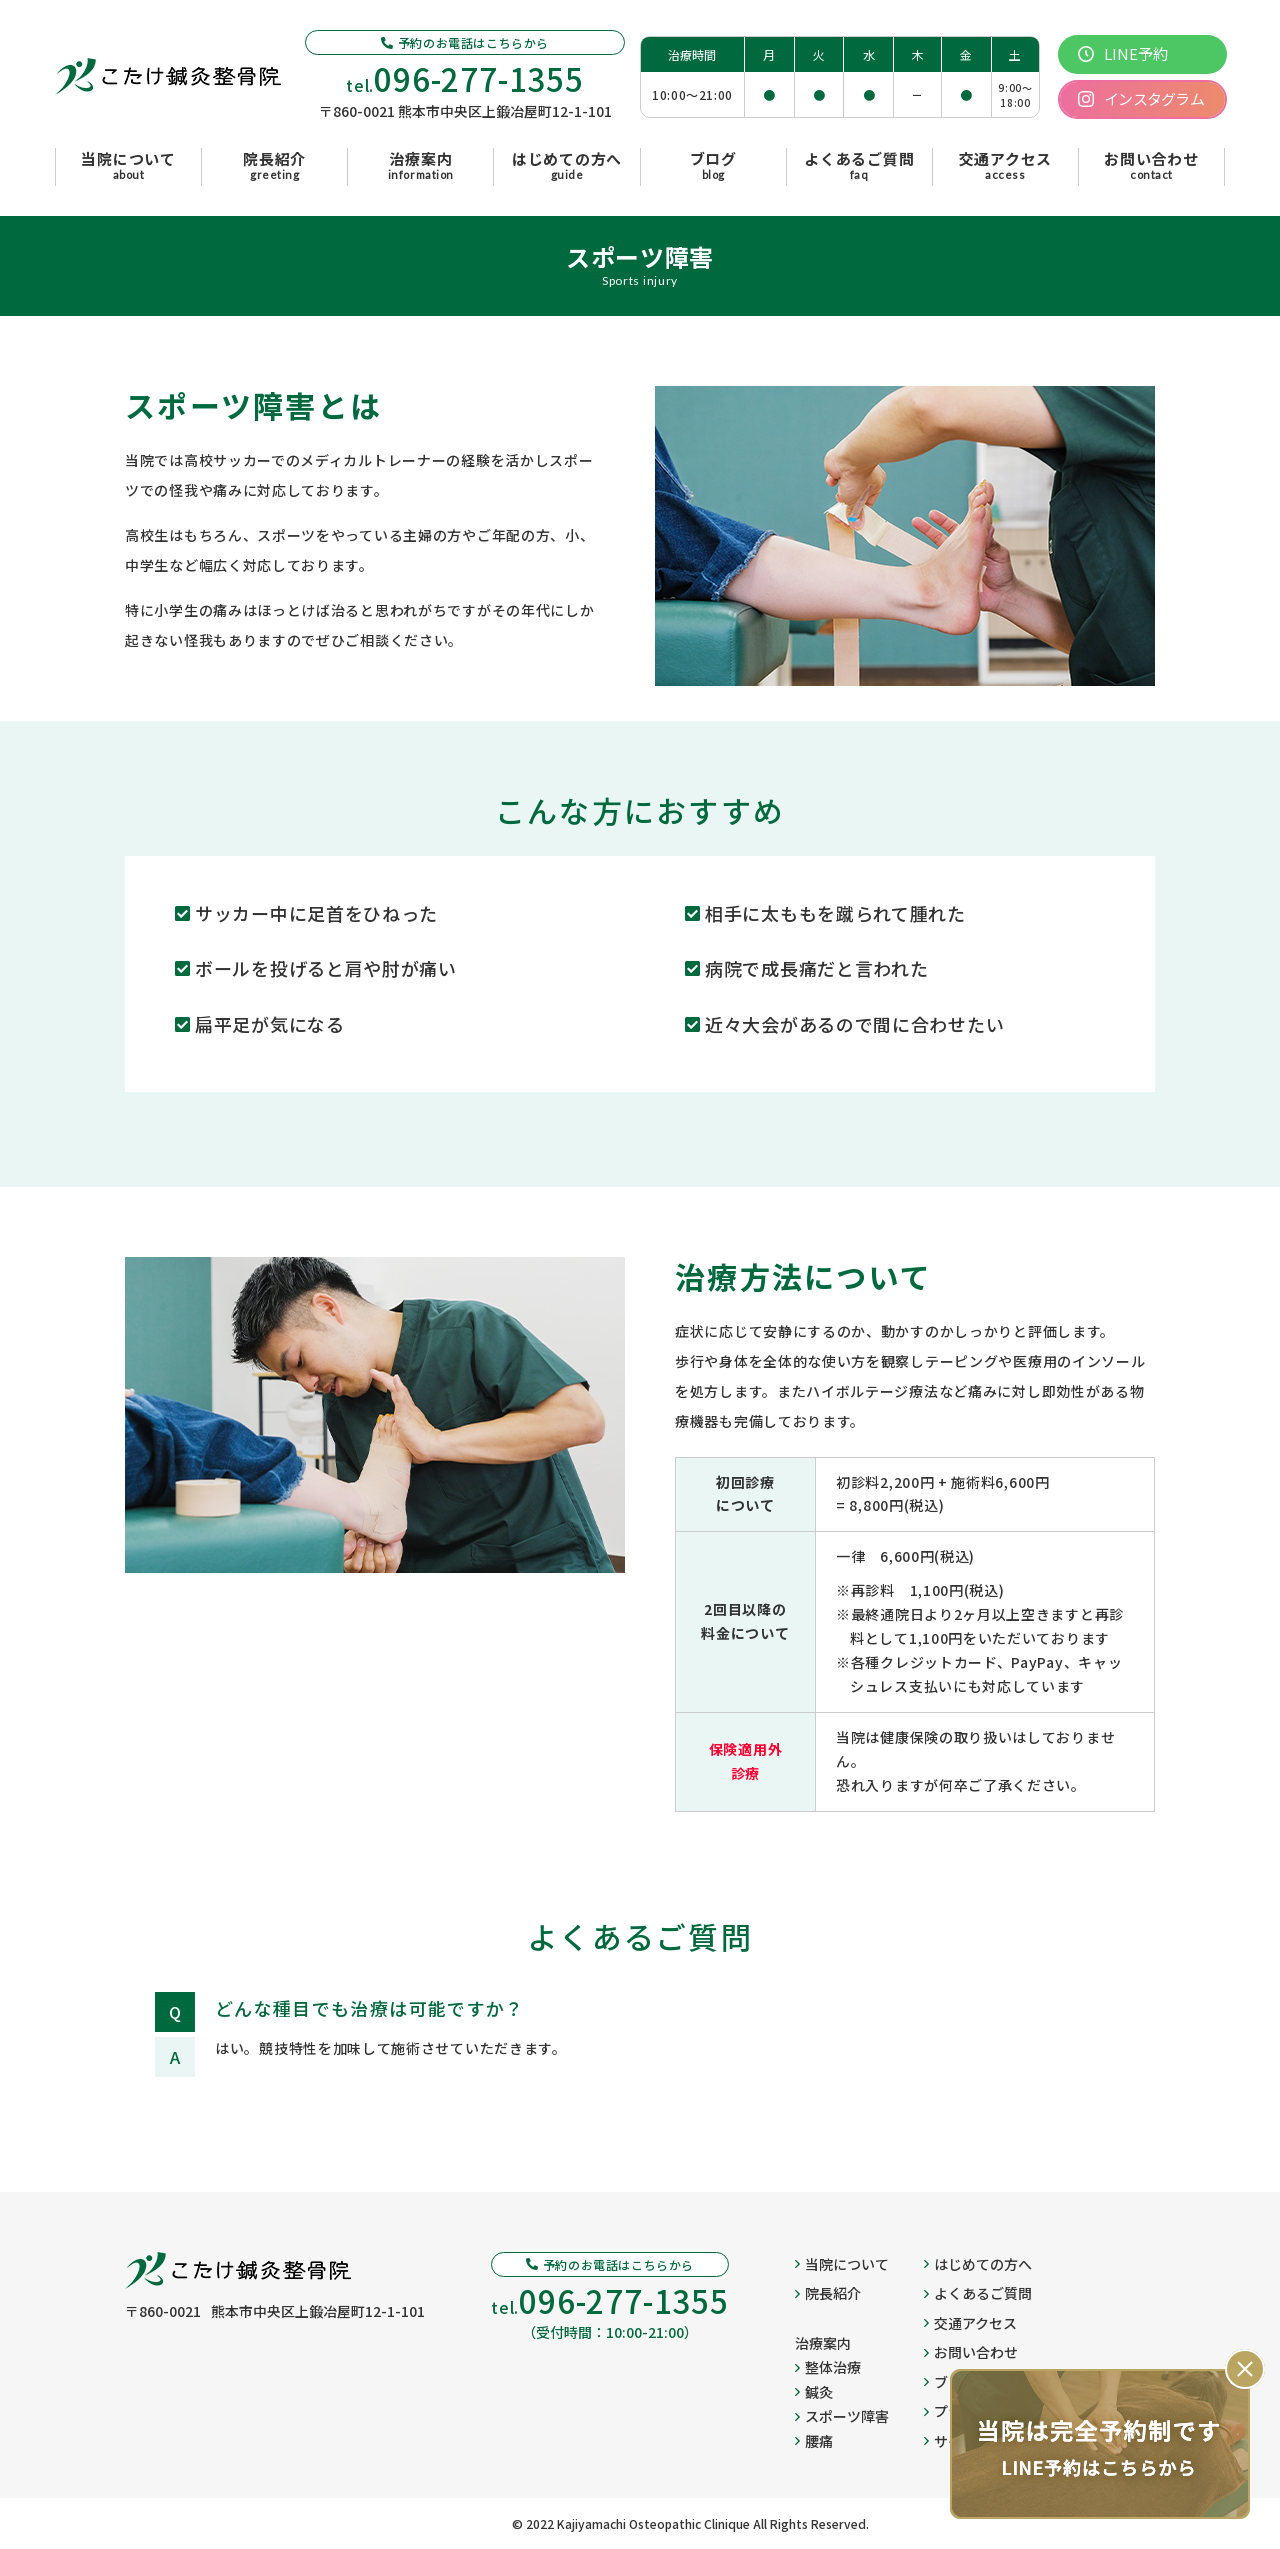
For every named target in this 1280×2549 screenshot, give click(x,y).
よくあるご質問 (978, 2293)
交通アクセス (970, 2323)
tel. (465, 78)
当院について (842, 2264)
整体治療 (828, 2367)
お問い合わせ (971, 2352)
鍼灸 (814, 2392)
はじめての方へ (978, 2264)
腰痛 (814, 2441)
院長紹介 (828, 2293)
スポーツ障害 (842, 2416)
